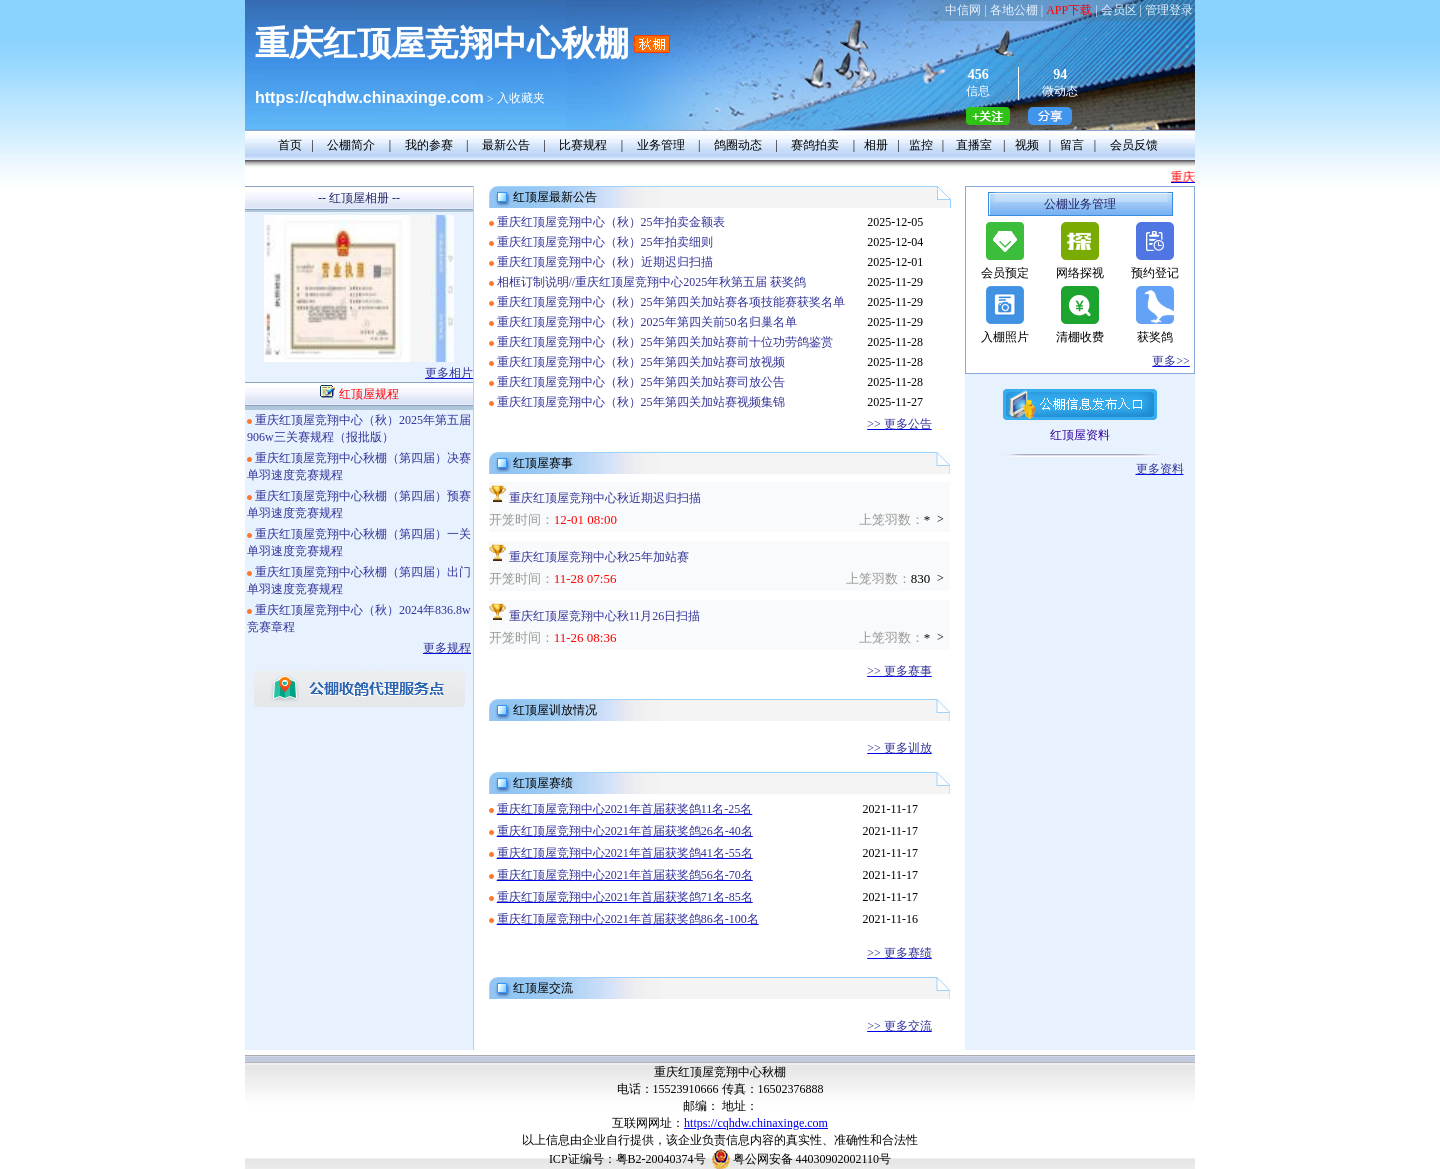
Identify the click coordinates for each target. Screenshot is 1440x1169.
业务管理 (661, 145)
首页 (290, 145)
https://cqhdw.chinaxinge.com (756, 1123)
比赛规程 (583, 145)
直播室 (974, 145)
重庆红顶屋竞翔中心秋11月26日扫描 (605, 616)
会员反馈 (1134, 145)
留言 (1072, 145)
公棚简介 (351, 145)
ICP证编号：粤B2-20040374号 (627, 1159)
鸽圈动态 (738, 145)
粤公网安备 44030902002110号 (812, 1159)
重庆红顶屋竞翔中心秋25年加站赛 (599, 557)
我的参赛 (429, 145)
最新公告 (506, 145)
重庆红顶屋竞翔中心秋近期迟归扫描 (605, 498)
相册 (876, 145)
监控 (921, 145)
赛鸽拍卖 (815, 145)
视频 (1027, 145)
